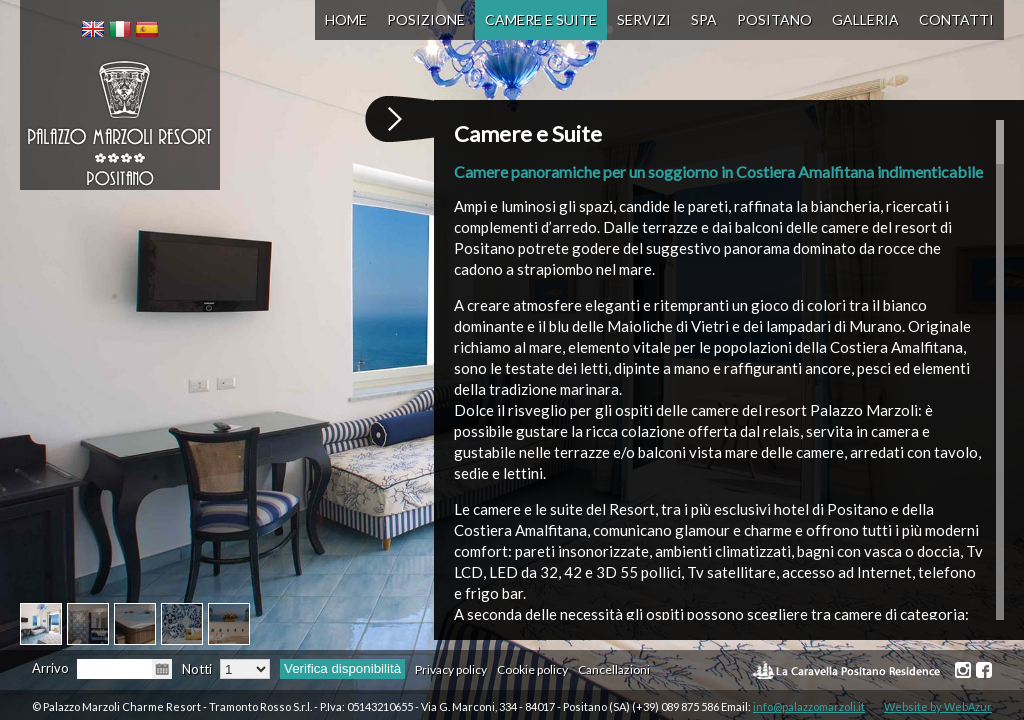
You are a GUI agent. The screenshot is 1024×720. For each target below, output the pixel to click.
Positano (774, 19)
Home (346, 19)
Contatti (956, 19)
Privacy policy (451, 669)
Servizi (644, 19)
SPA (704, 19)
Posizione (426, 19)
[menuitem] (93, 29)
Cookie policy (532, 669)
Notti (197, 669)
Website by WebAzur (938, 706)
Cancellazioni (614, 669)
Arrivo (50, 668)
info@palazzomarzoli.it (809, 706)
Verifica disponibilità (342, 668)
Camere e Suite (541, 19)
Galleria (865, 19)
